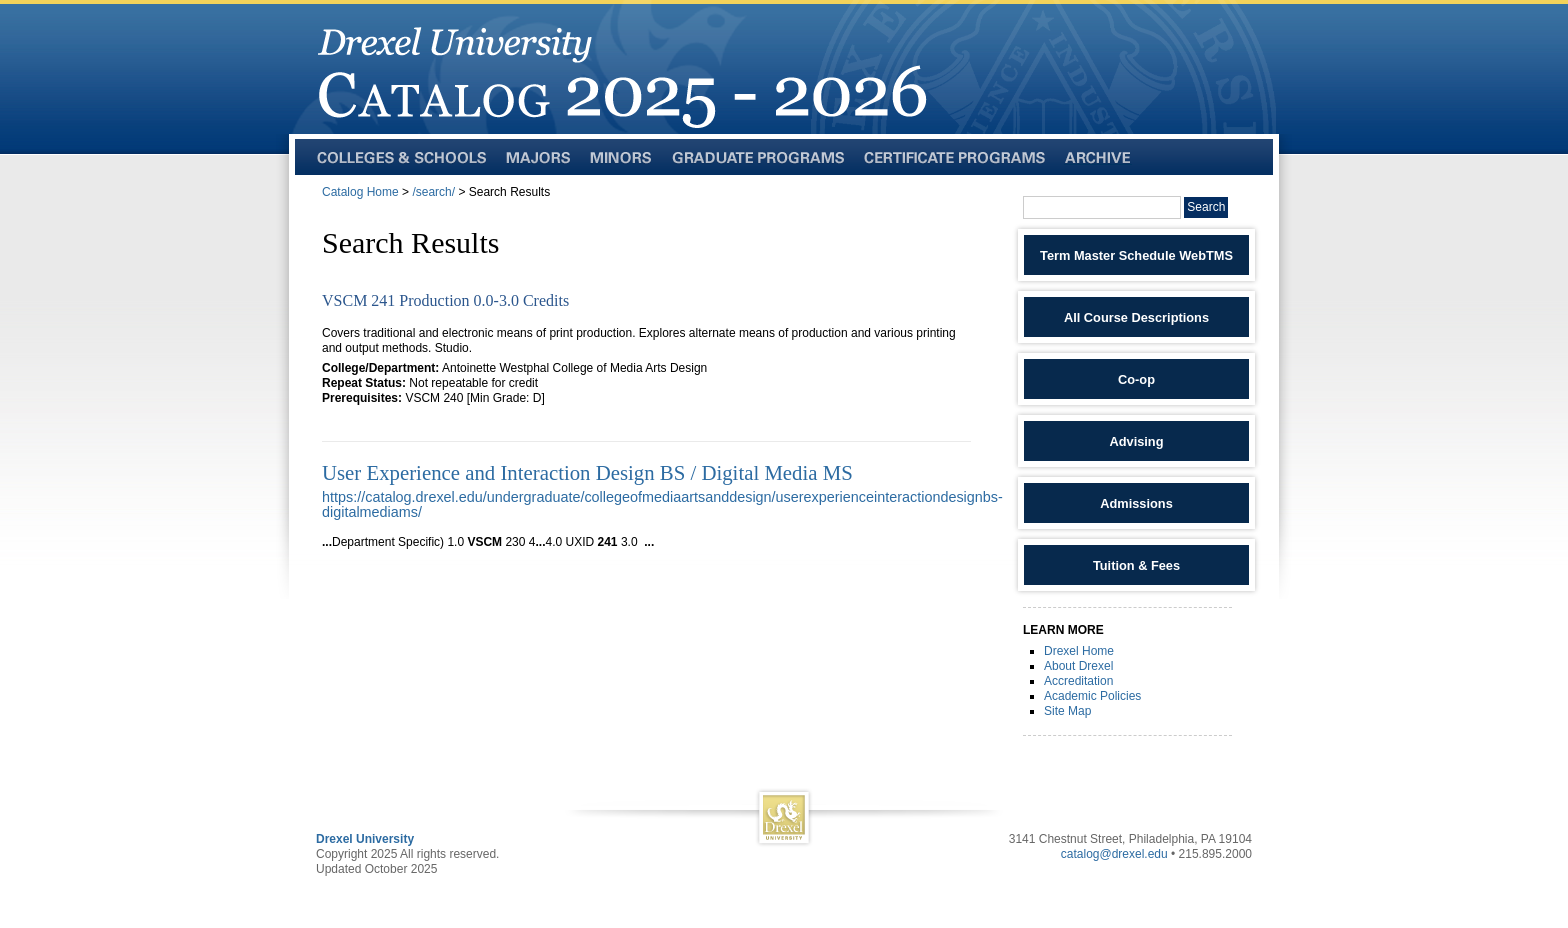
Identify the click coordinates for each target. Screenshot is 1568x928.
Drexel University (365, 839)
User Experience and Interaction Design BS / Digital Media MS (587, 472)
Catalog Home (360, 192)
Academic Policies (1092, 696)
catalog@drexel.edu (1114, 854)
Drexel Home (1079, 651)
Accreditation (1078, 681)
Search (1206, 207)
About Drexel (1078, 666)
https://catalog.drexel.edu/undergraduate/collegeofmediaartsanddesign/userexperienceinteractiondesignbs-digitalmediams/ (662, 504)
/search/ (433, 192)
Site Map (1067, 711)
